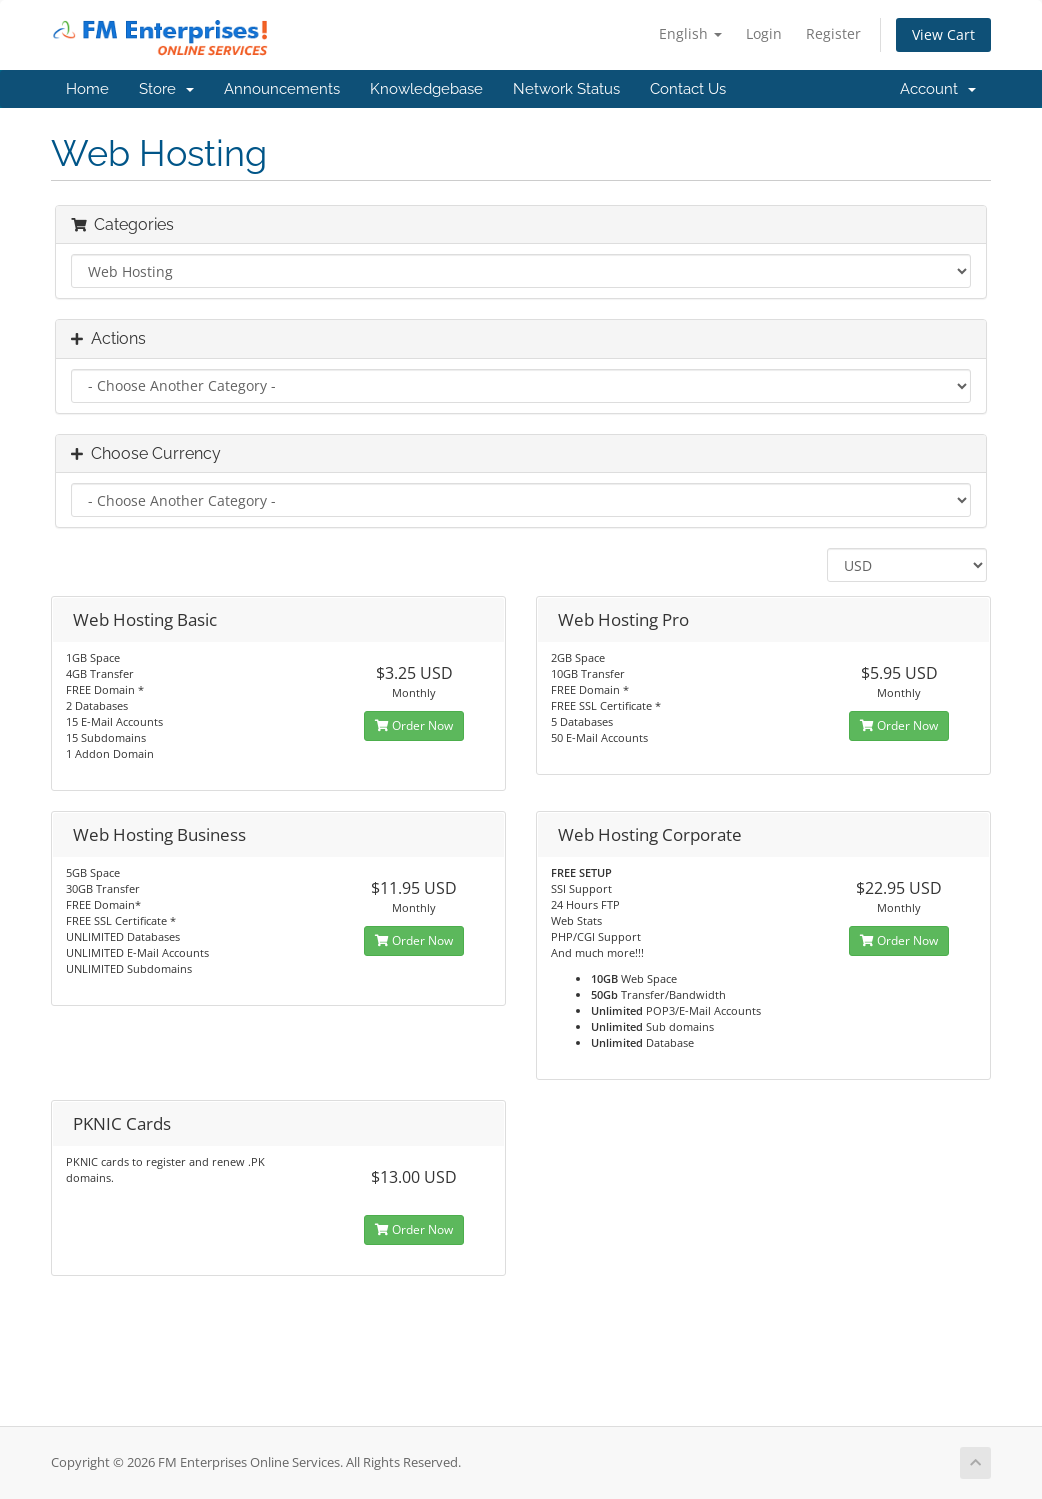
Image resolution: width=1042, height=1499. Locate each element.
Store (166, 89)
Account (938, 89)
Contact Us (688, 89)
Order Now (414, 725)
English (690, 33)
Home (87, 89)
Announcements (282, 89)
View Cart (943, 34)
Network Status (566, 89)
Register (833, 33)
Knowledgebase (426, 89)
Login (764, 33)
